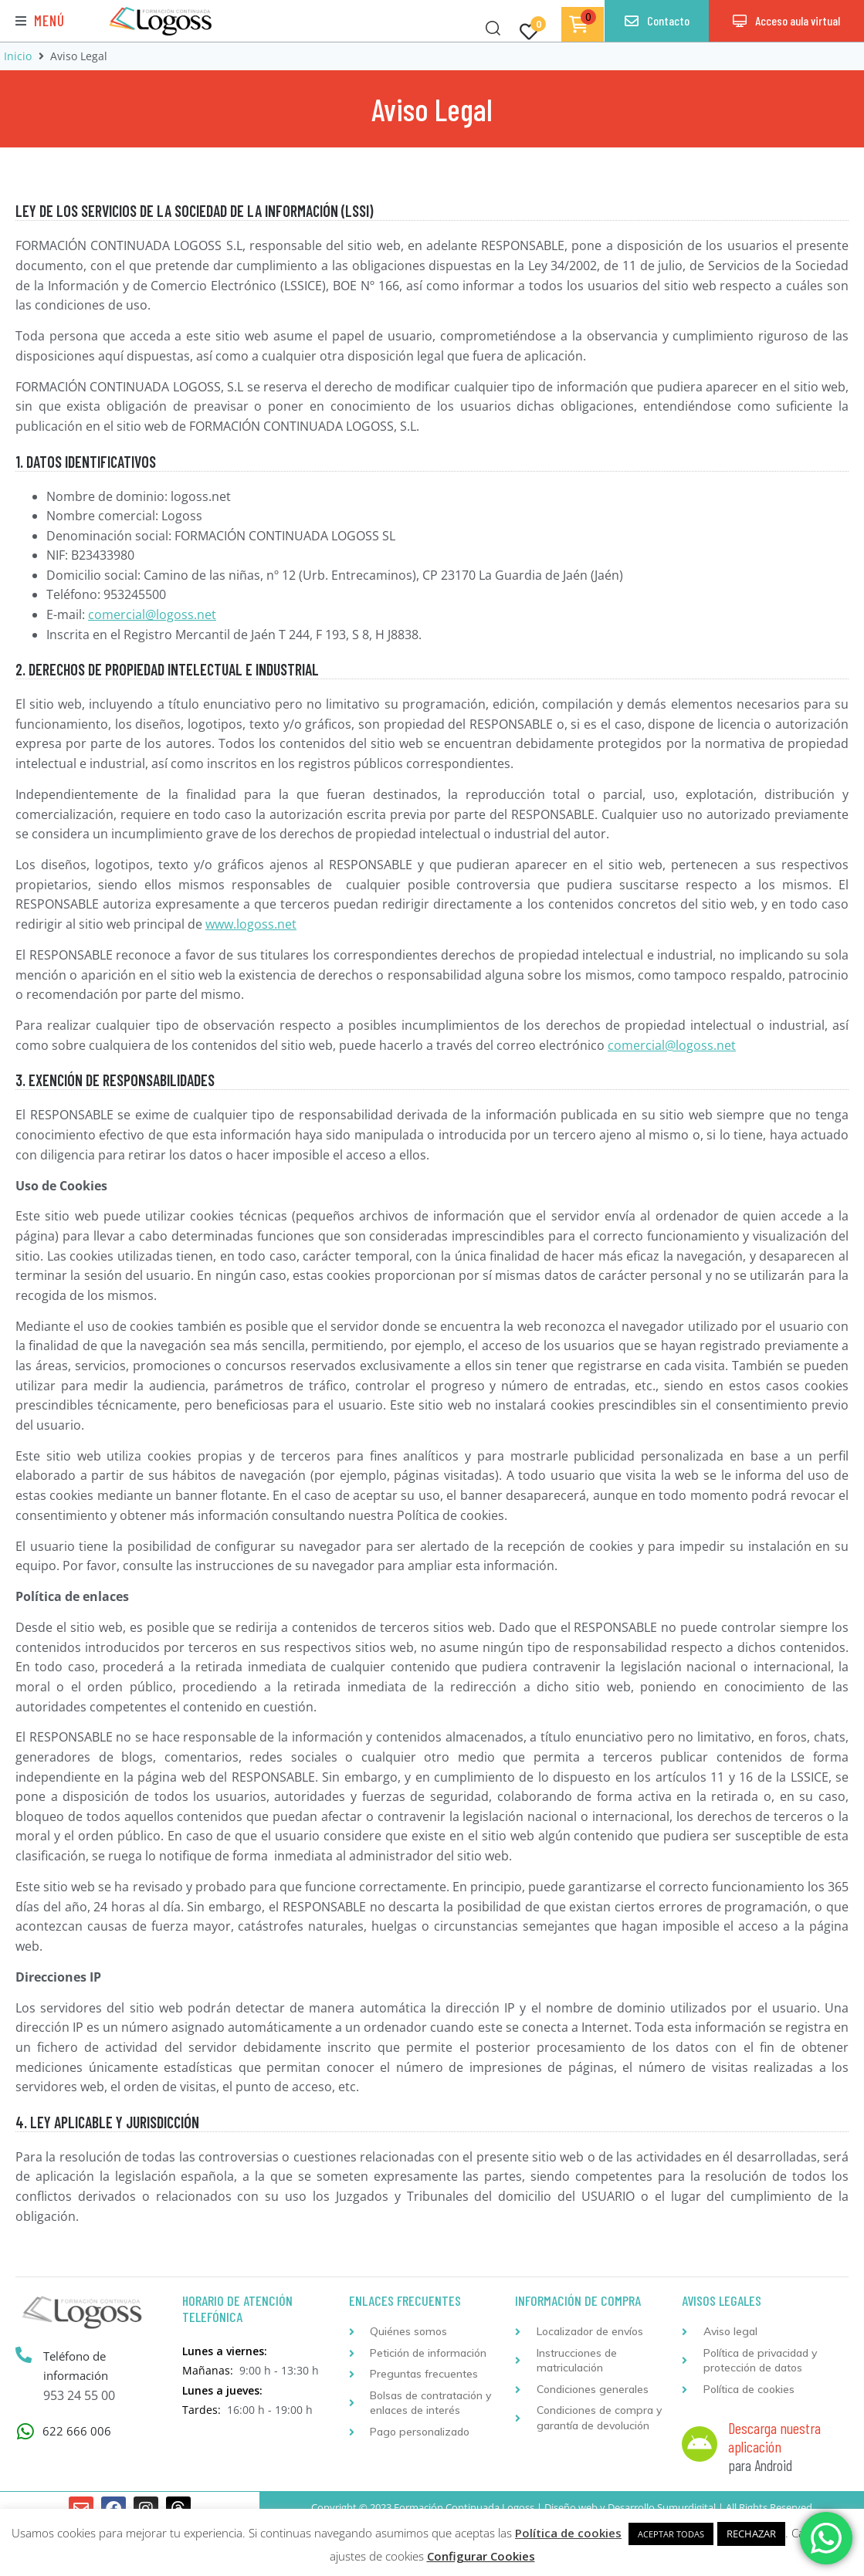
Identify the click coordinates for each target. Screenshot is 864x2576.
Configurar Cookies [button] (481, 2556)
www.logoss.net (250, 924)
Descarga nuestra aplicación (774, 2437)
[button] (40, 21)
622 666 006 (76, 2431)
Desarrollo (631, 2507)
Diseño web (571, 2507)
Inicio (18, 56)
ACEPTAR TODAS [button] (671, 2534)
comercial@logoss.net (152, 614)
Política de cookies (568, 2532)
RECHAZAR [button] (751, 2533)
